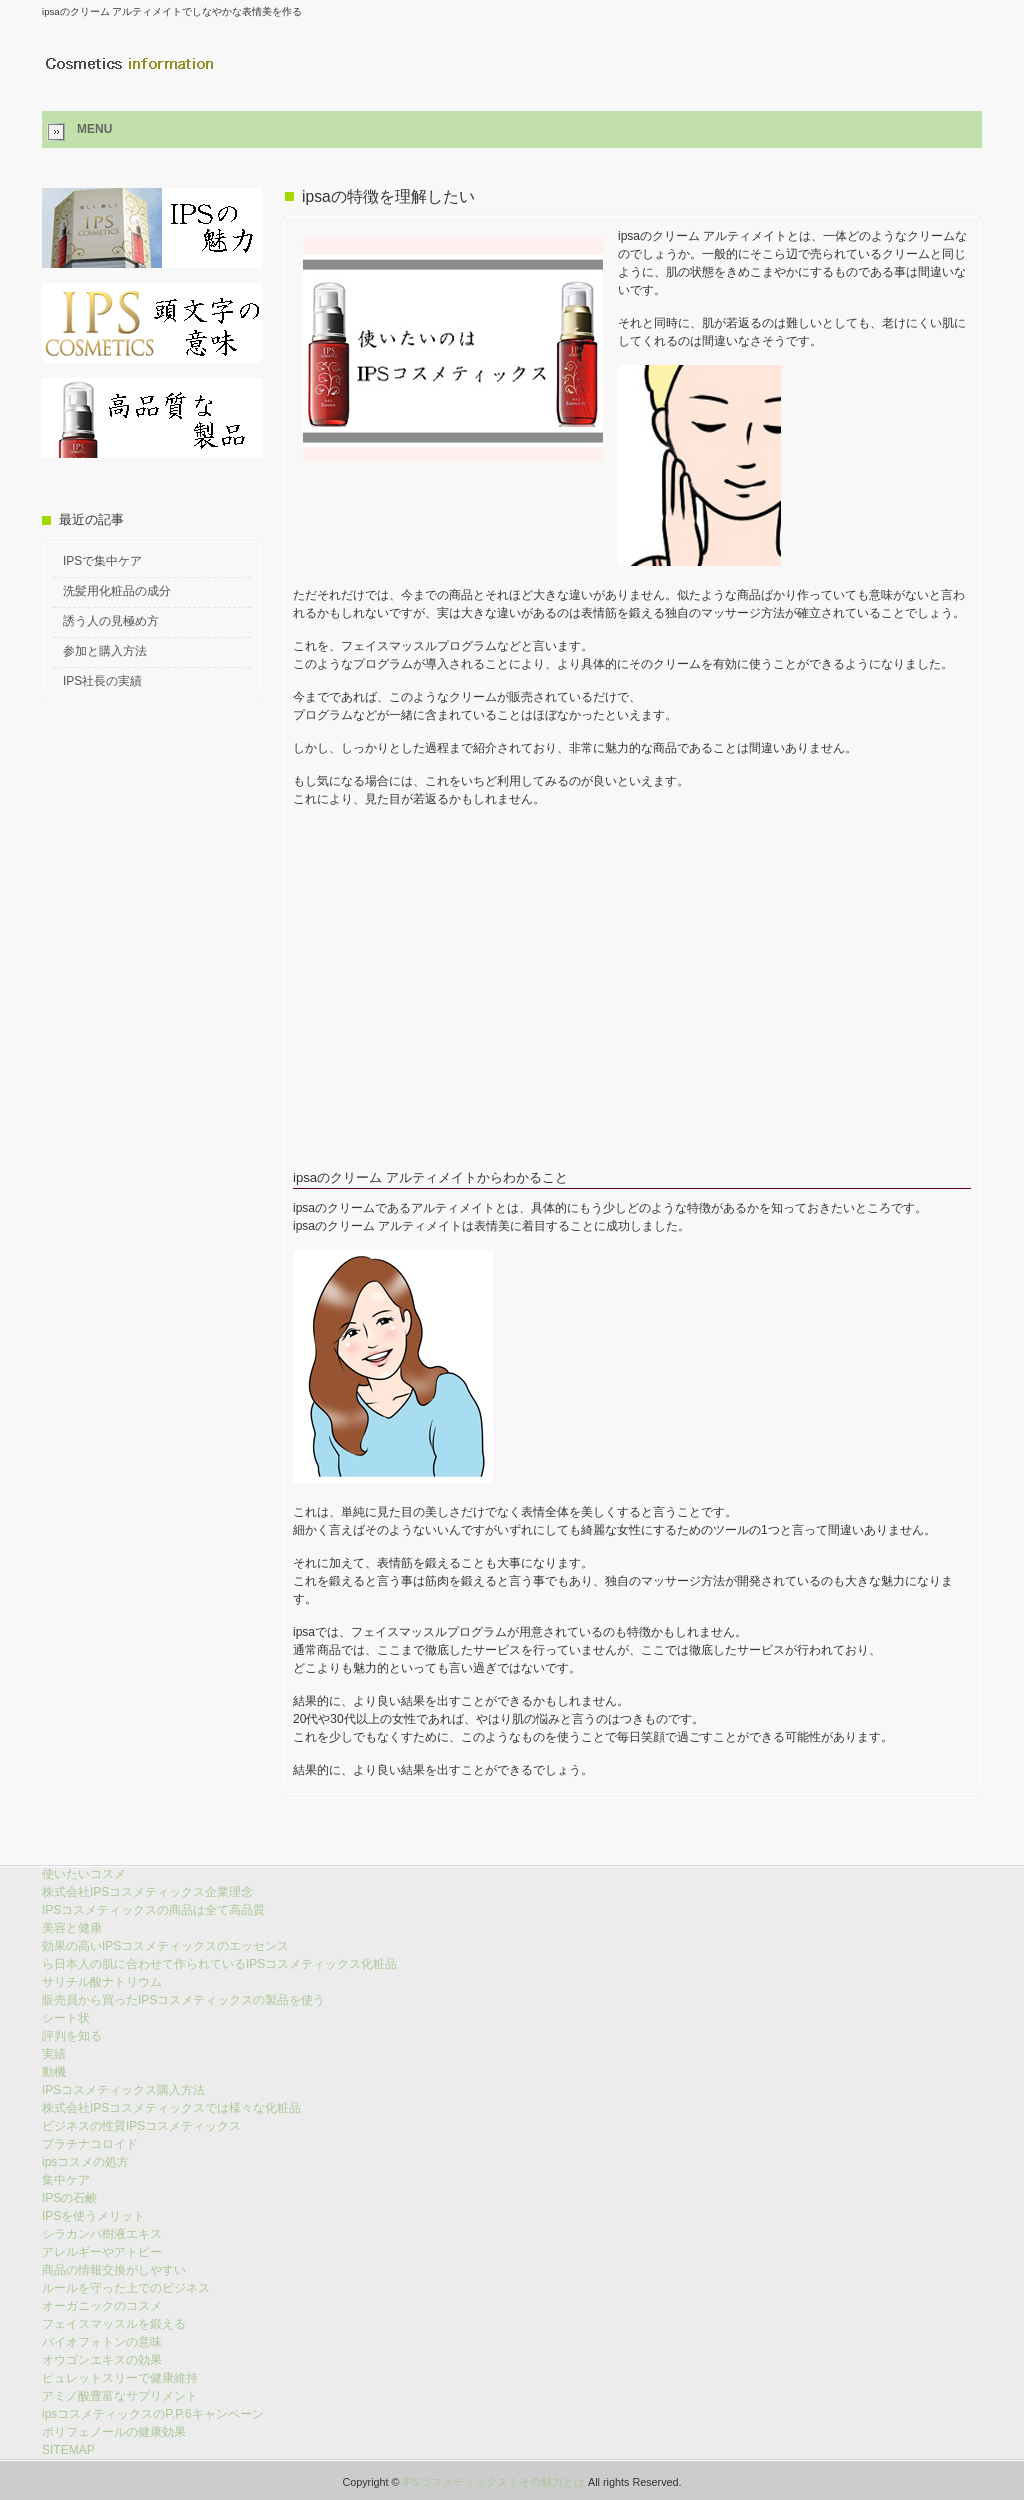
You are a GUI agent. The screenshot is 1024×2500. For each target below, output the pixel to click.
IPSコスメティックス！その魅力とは (494, 2482)
